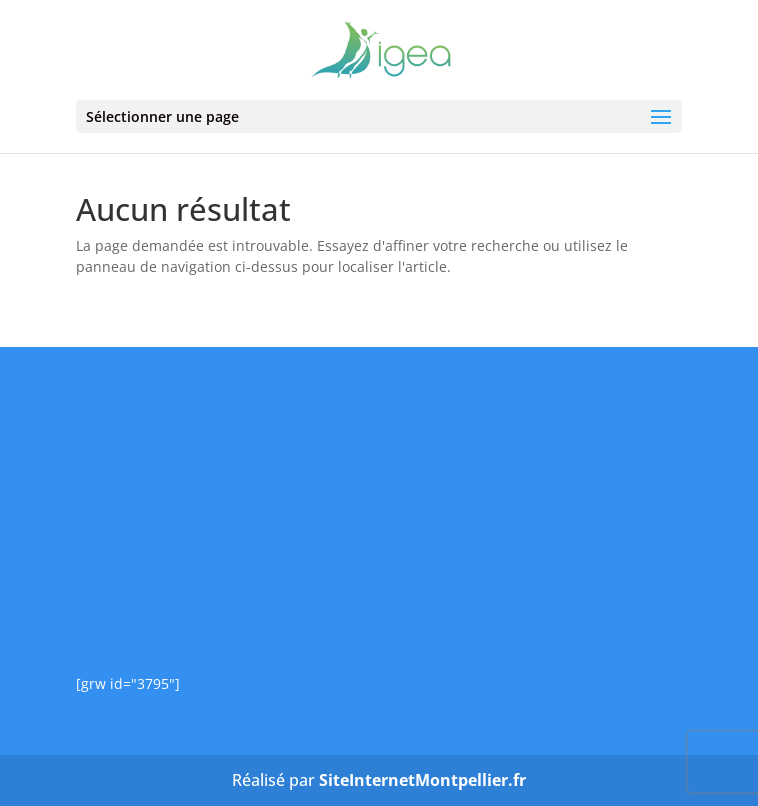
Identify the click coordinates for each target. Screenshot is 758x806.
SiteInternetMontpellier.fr (422, 780)
